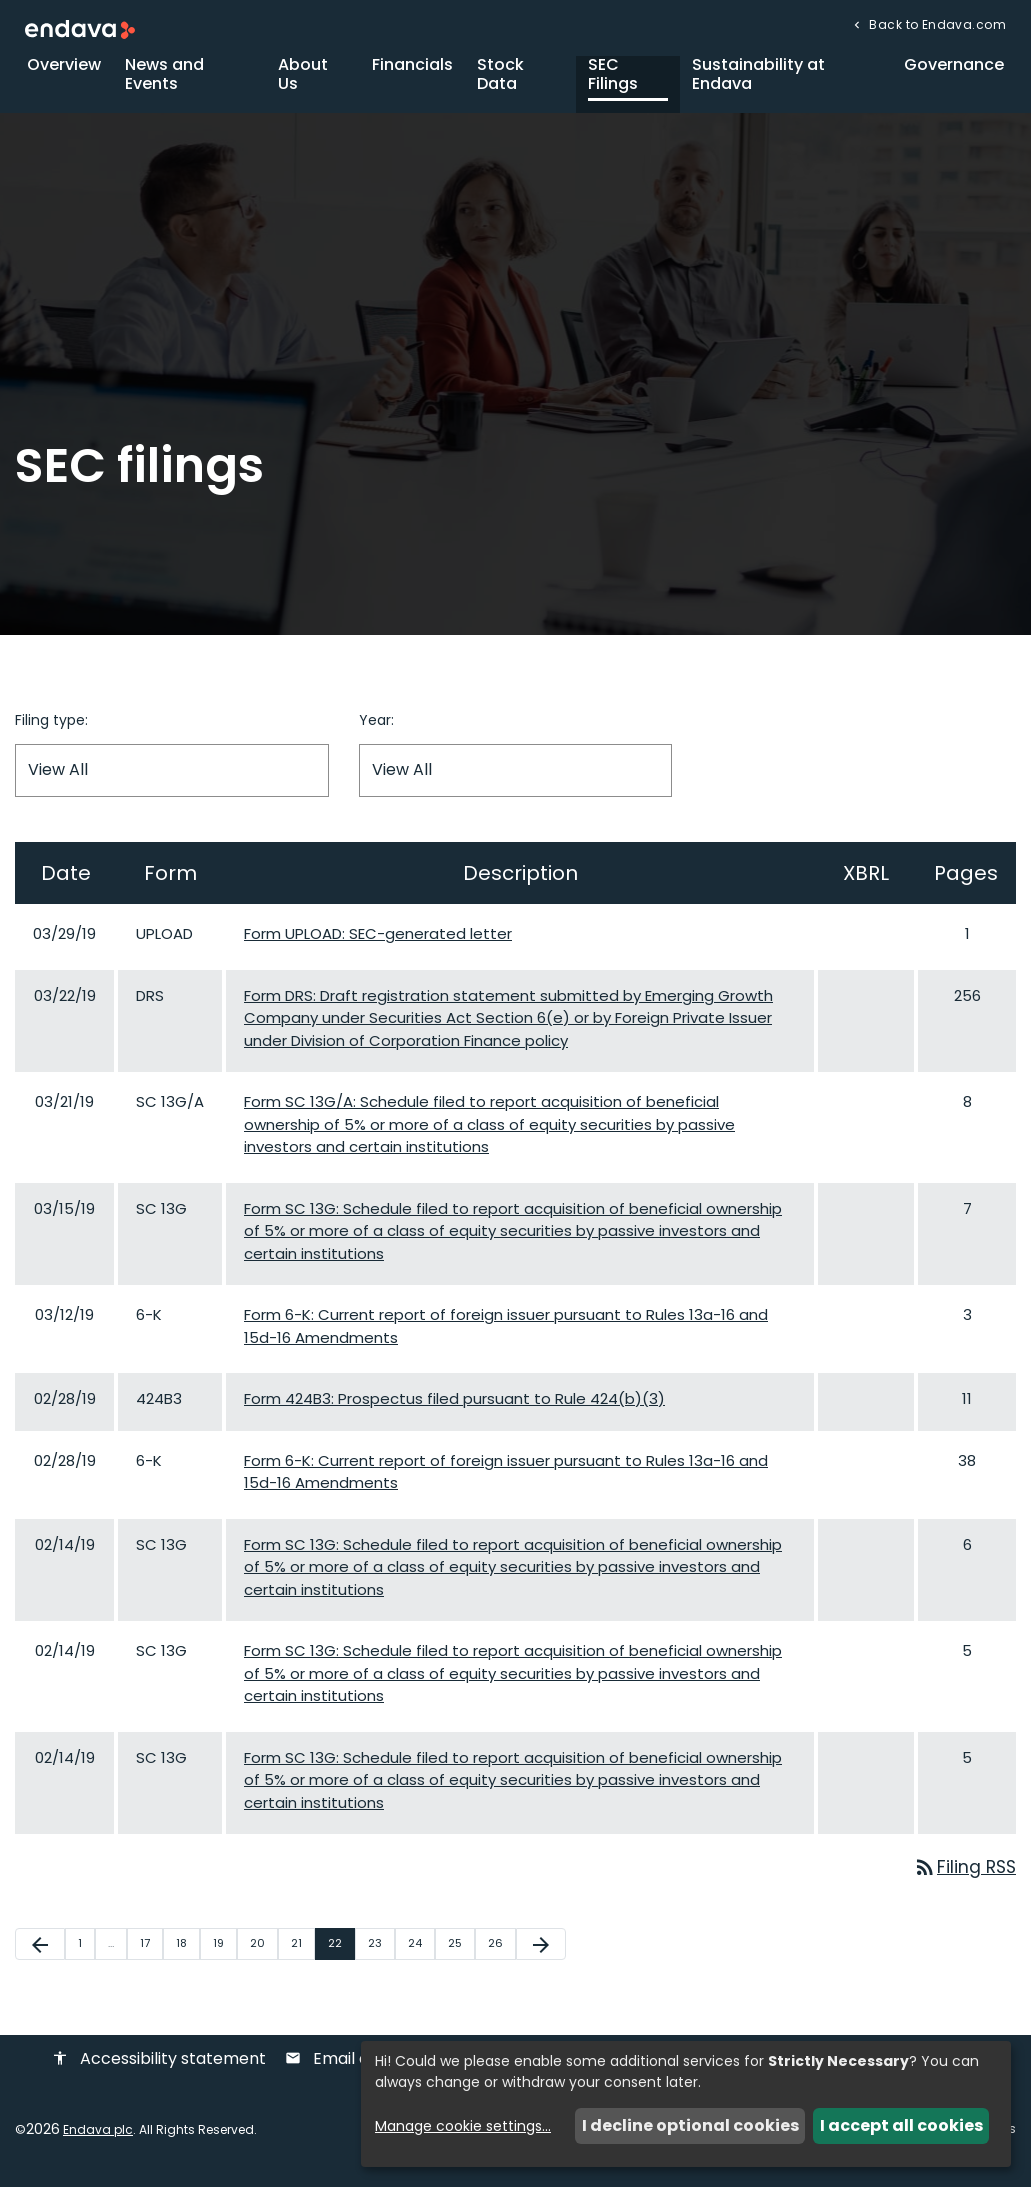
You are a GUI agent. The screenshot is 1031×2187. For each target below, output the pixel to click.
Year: (376, 730)
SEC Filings (613, 84)
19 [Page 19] (224, 1954)
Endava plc (98, 2140)
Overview (64, 74)
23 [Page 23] (381, 1954)
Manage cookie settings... (463, 2126)
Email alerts (345, 2070)
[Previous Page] (40, 1955)
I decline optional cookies (690, 2125)
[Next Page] (541, 1955)
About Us (303, 84)
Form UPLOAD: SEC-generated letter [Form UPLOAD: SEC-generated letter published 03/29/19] (378, 943)
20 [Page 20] (263, 1954)
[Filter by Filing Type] (172, 780)
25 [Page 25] (461, 1954)
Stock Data (500, 84)
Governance (954, 74)
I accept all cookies (901, 2125)
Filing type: (51, 730)
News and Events (164, 84)
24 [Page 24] (421, 1954)
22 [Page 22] (341, 1954)
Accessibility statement (159, 2070)
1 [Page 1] (86, 1954)
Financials (412, 74)
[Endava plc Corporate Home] (80, 28)
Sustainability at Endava (758, 84)
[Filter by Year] (516, 780)
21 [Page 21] (302, 1954)
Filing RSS (963, 1877)
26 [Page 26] (501, 1954)
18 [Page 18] (187, 1954)
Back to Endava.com (936, 24)
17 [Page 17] (151, 1954)
